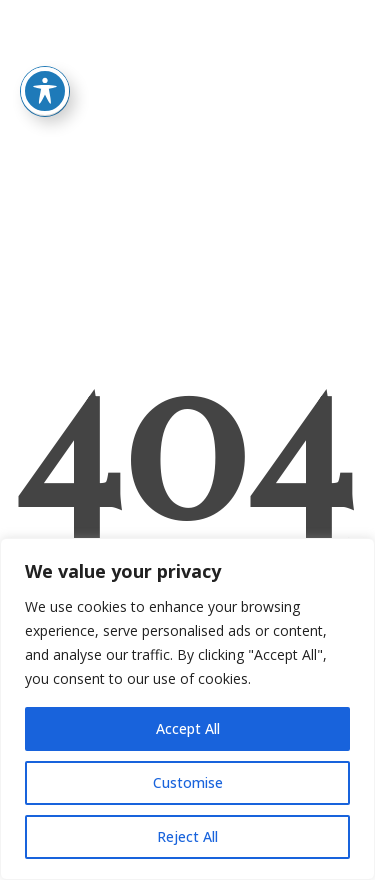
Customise (188, 782)
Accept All (188, 728)
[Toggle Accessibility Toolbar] (45, 61)
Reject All (187, 836)
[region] (187, 709)
